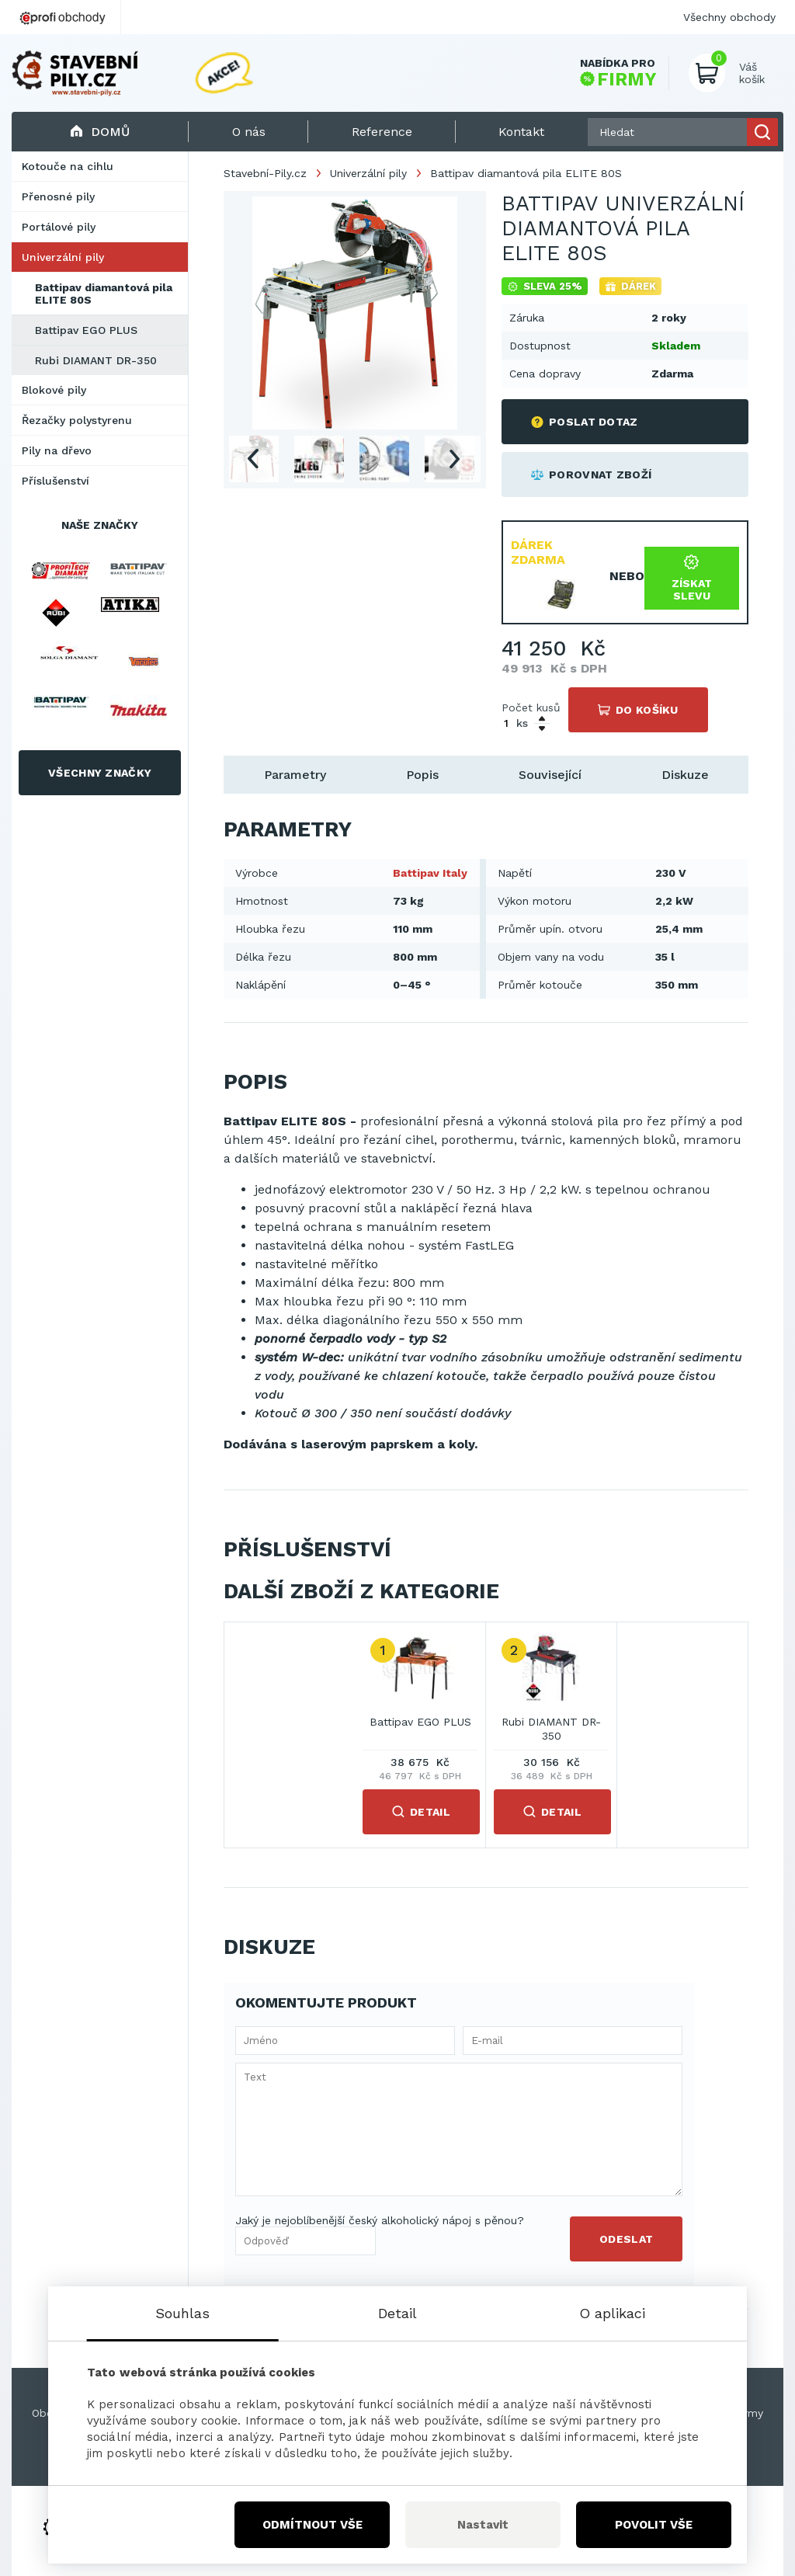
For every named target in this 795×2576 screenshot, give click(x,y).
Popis (422, 774)
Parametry (295, 774)
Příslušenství (55, 481)
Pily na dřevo (57, 450)
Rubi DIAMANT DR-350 (96, 360)
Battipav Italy (430, 873)
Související (550, 774)
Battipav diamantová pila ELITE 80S (103, 293)
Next (455, 459)
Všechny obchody (729, 17)
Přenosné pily (58, 196)
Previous (252, 459)
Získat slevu (692, 578)
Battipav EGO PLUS (86, 330)
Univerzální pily (63, 257)
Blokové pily (54, 390)
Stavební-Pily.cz (265, 173)
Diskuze (685, 774)
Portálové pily (58, 227)
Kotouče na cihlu (67, 166)
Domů (100, 131)
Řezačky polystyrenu (77, 420)
